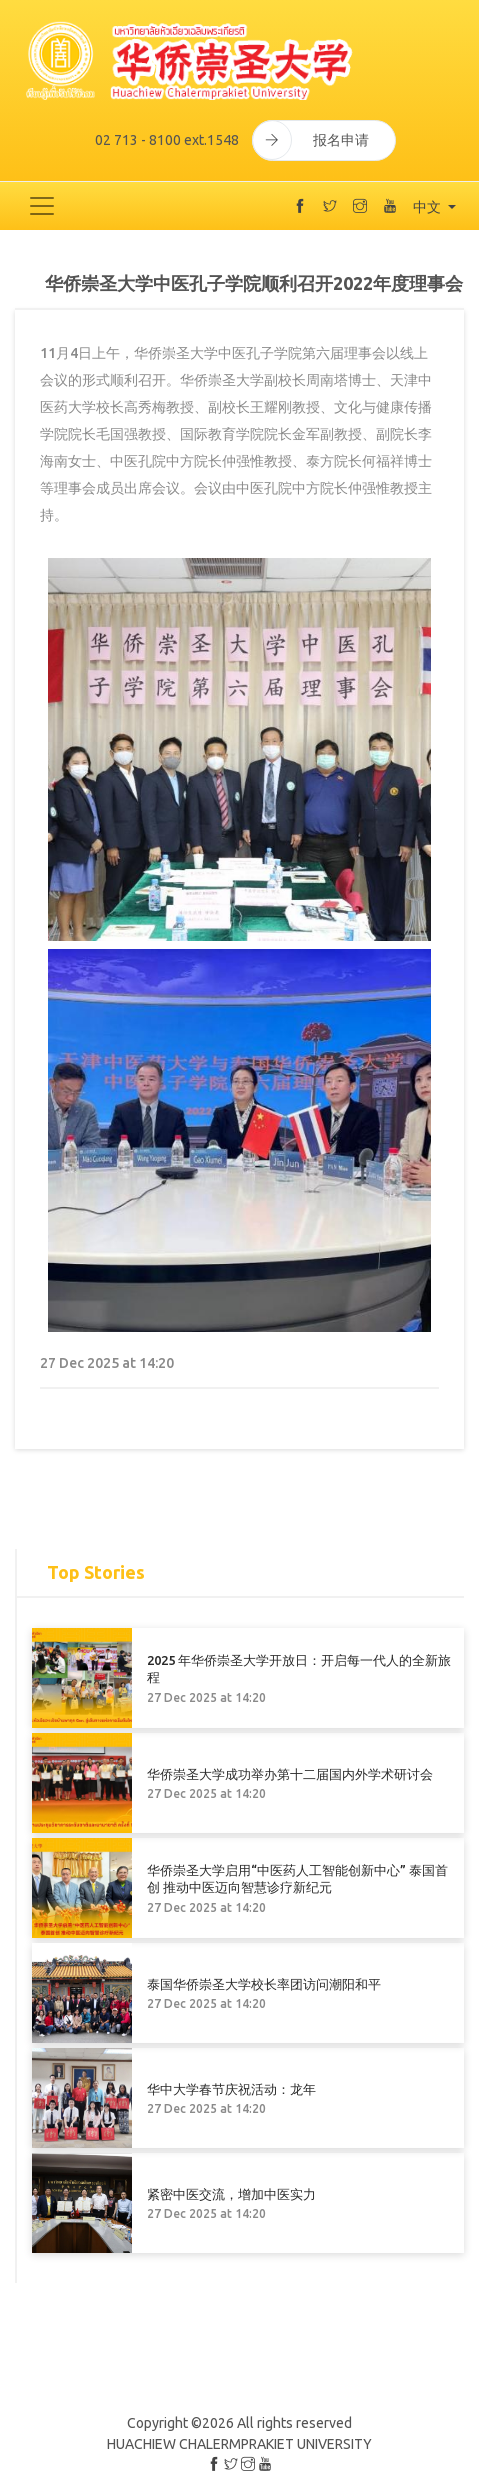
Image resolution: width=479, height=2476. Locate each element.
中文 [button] (428, 207)
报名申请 (310, 140)
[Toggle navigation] (42, 206)
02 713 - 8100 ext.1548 (167, 140)
